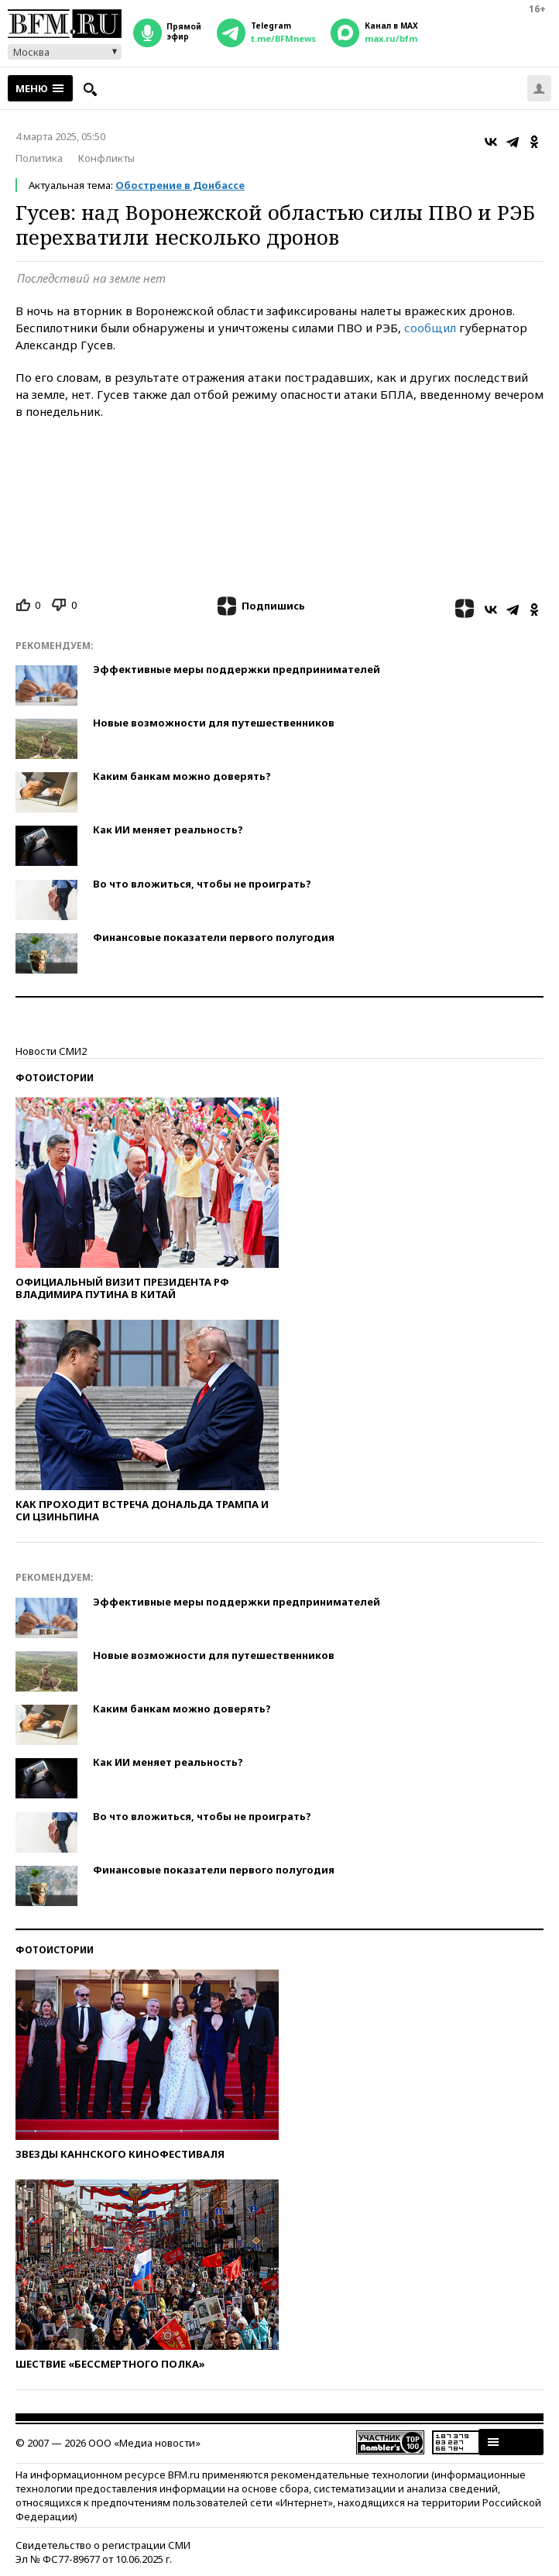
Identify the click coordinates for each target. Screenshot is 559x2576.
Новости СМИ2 (51, 1051)
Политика (39, 158)
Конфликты (106, 158)
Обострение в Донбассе (180, 185)
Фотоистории (54, 1077)
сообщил (430, 327)
